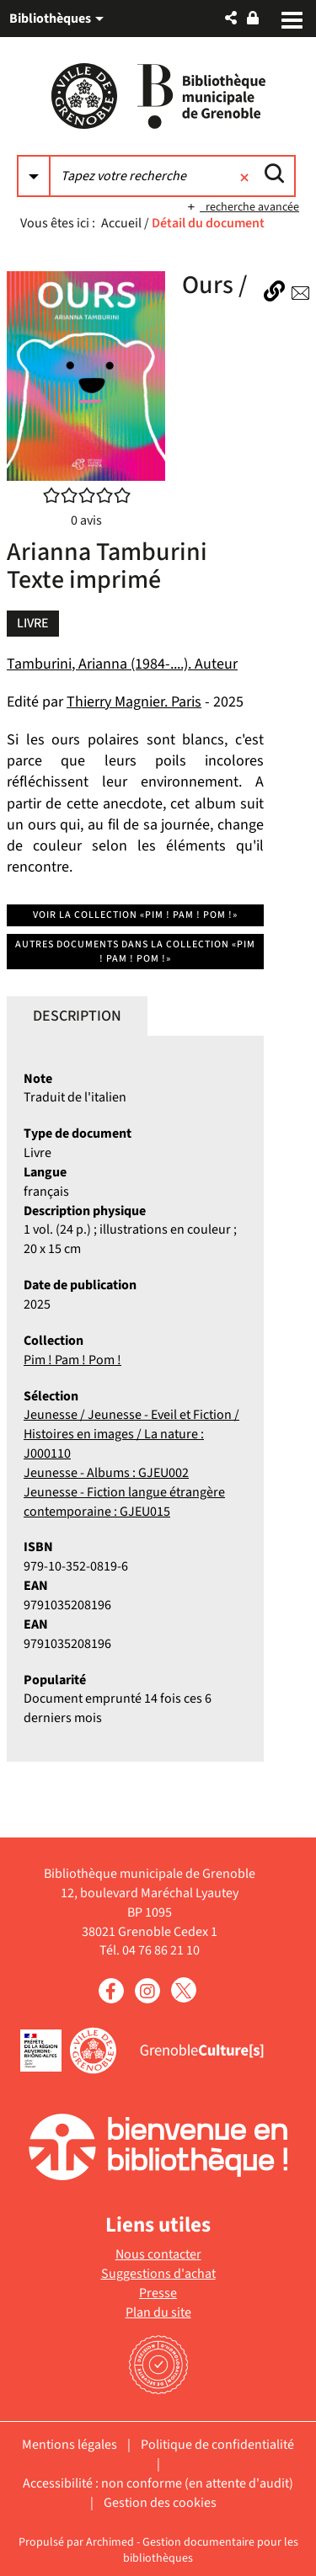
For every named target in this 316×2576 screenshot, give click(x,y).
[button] (231, 18)
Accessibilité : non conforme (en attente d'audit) (158, 2483)
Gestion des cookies (160, 2502)
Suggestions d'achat (158, 2273)
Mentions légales (69, 2444)
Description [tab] (77, 1016)
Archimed (110, 2542)
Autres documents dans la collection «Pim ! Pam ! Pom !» (135, 951)
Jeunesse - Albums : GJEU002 (106, 1473)
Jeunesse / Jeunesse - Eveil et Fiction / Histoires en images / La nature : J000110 (131, 1434)
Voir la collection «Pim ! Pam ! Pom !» (135, 915)
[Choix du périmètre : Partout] (34, 176)
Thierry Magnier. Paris (134, 701)
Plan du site (158, 2312)
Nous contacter (158, 2254)
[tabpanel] (135, 1398)
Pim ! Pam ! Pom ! (72, 1360)
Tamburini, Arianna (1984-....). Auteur (122, 664)
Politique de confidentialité (217, 2444)
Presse (158, 2293)
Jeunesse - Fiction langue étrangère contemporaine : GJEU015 (124, 1502)
